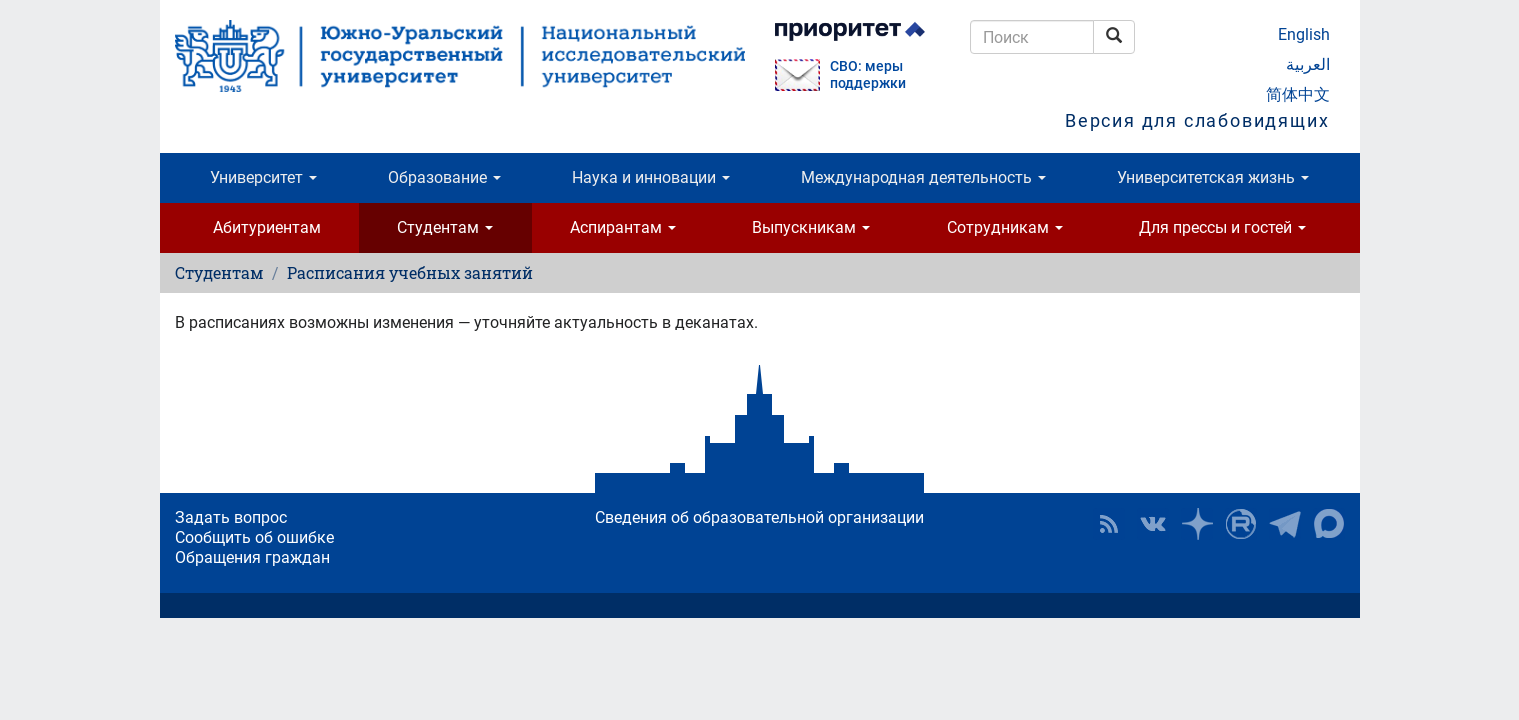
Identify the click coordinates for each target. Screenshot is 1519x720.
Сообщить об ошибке (254, 537)
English (1304, 34)
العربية (1308, 64)
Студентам (445, 227)
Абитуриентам (267, 227)
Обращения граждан (252, 557)
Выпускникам (811, 227)
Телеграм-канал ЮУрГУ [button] (1285, 524)
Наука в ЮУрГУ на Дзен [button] (1197, 524)
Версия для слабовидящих (1197, 120)
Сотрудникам (1005, 227)
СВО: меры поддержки (868, 75)
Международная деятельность (923, 177)
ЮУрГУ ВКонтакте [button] (1153, 524)
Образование (444, 177)
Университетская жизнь (1213, 177)
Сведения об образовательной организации (759, 517)
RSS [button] (1109, 524)
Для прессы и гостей (1222, 227)
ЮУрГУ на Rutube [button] (1241, 524)
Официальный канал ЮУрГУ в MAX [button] (1329, 524)
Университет (263, 177)
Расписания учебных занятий (410, 272)
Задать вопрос (231, 517)
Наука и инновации (651, 177)
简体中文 (1298, 94)
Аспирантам (623, 227)
